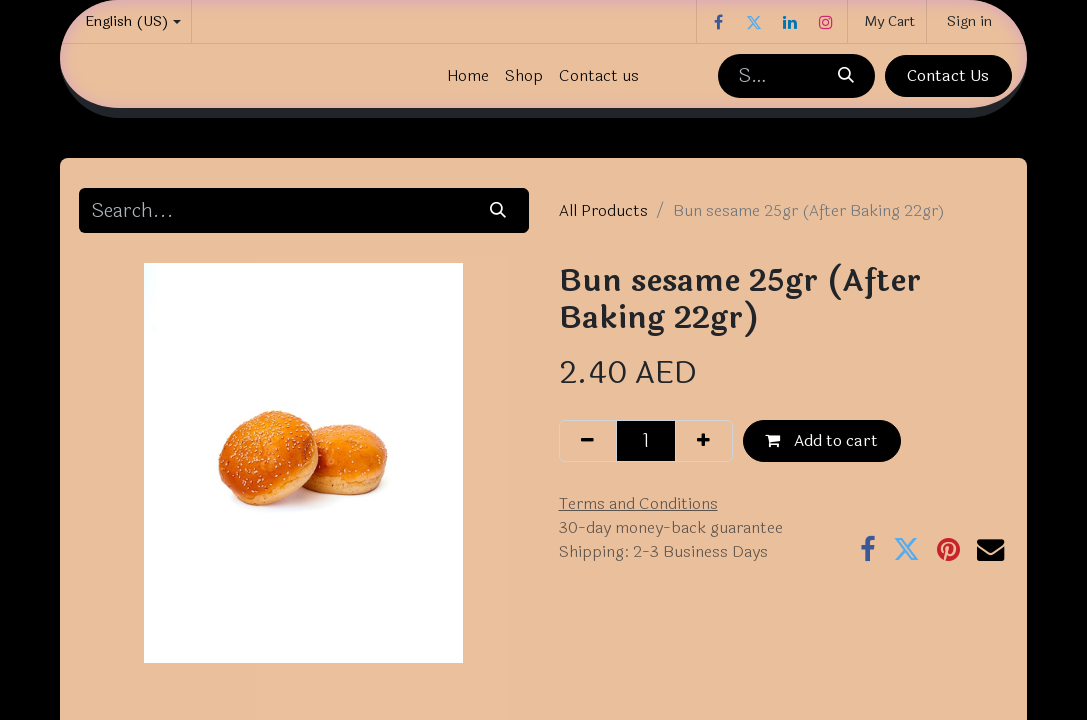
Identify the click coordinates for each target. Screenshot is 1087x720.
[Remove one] (588, 441)
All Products (603, 210)
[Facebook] (718, 22)
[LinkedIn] (790, 22)
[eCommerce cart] (887, 21)
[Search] (845, 76)
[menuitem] (468, 76)
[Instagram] (826, 22)
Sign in (969, 21)
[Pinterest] (948, 549)
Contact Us (948, 75)
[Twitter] (754, 22)
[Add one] (704, 441)
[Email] (990, 549)
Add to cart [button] (821, 440)
